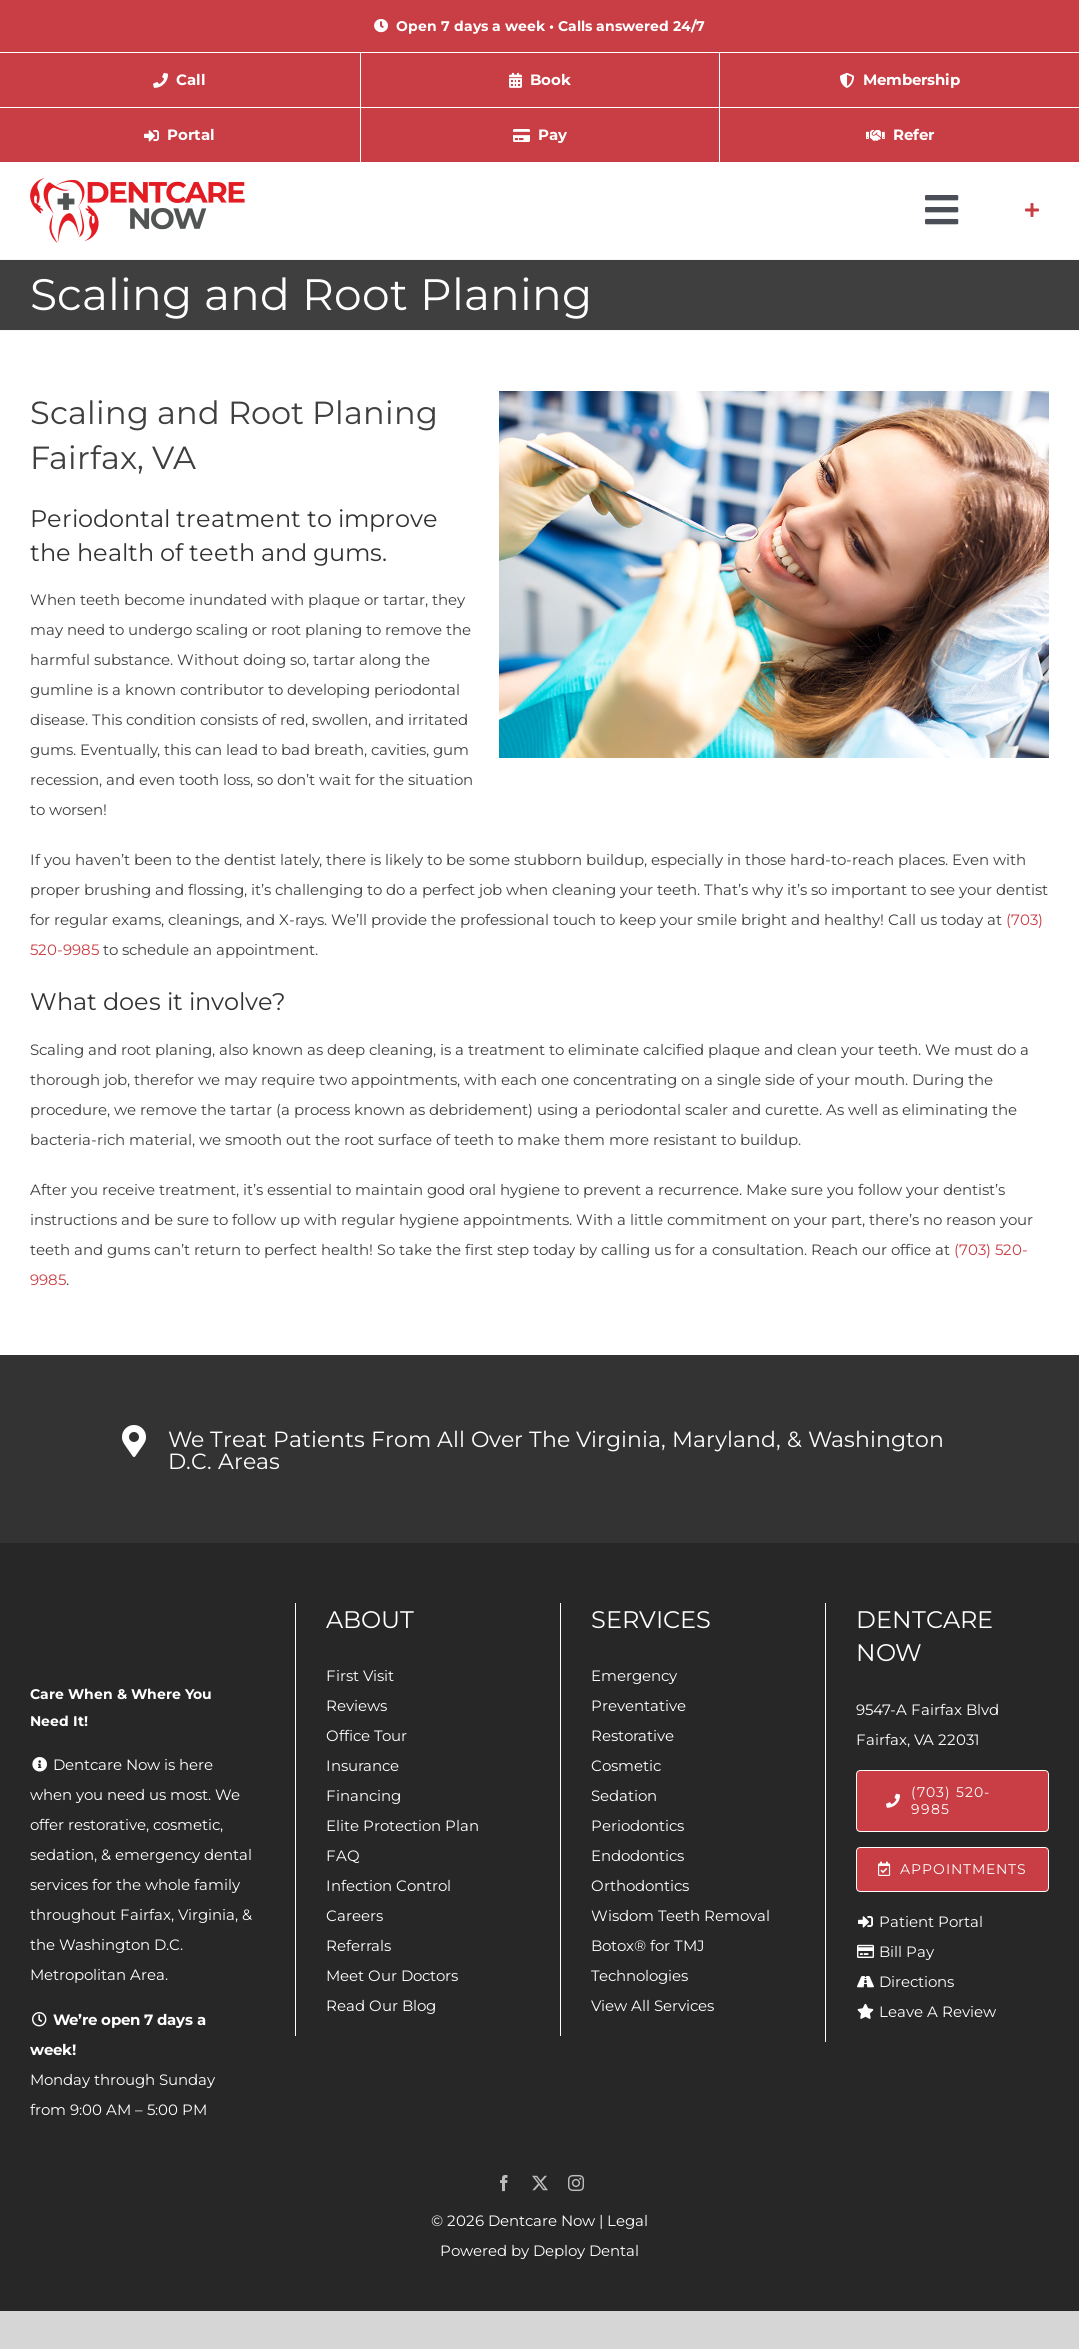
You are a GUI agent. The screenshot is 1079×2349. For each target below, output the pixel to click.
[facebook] (504, 2183)
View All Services (652, 2005)
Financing (363, 1795)
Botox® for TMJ (648, 1945)
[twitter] (540, 2183)
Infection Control (388, 1885)
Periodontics (637, 1825)
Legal (627, 2220)
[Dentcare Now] (138, 185)
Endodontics (637, 1855)
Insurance (362, 1765)
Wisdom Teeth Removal (680, 1915)
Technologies (639, 1975)
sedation (62, 1854)
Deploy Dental (586, 2250)
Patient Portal (931, 1921)
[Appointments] (952, 1869)
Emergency (634, 1675)
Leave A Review (937, 2011)
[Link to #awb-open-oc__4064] (1032, 210)
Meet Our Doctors (392, 1975)
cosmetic (186, 1824)
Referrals (358, 1945)
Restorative (632, 1735)
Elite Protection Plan (402, 1825)
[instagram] (576, 2183)
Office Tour (366, 1735)
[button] (539, 1449)
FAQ (343, 1855)
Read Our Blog (381, 2005)
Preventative (638, 1705)
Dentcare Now (541, 2220)
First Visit (360, 1675)
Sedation (624, 1795)
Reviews (356, 1705)
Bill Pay (906, 1951)
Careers (354, 1915)
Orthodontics (640, 1885)
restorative (107, 1824)
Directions (916, 1981)
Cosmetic (626, 1765)
